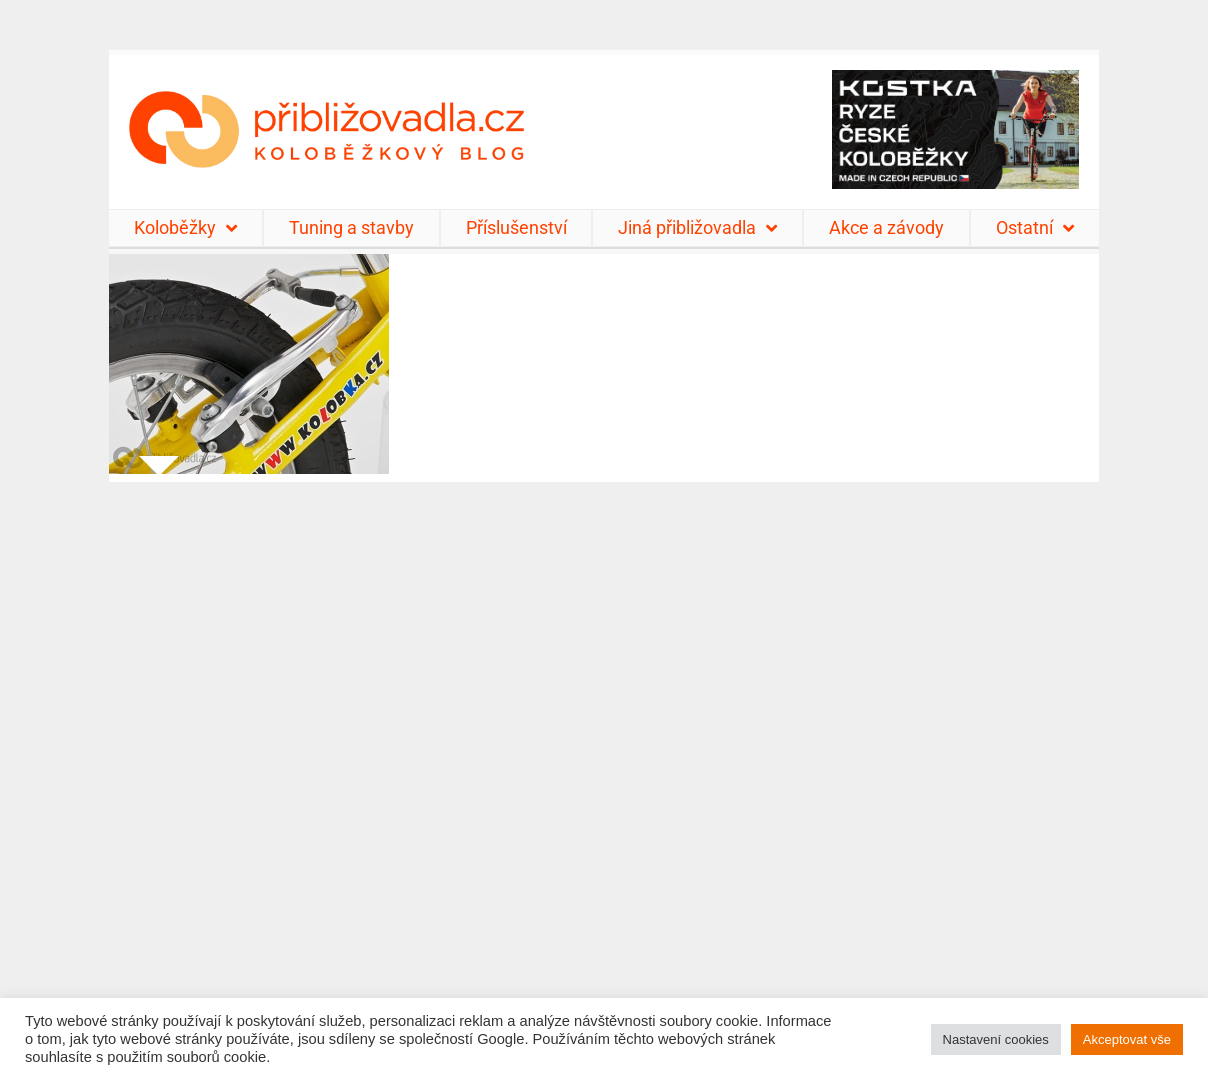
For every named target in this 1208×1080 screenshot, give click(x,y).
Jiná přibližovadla (697, 228)
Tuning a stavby (351, 227)
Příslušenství (516, 227)
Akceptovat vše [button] (1127, 1039)
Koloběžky (185, 228)
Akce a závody (886, 227)
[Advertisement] (604, 768)
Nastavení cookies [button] (996, 1039)
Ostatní (1035, 228)
